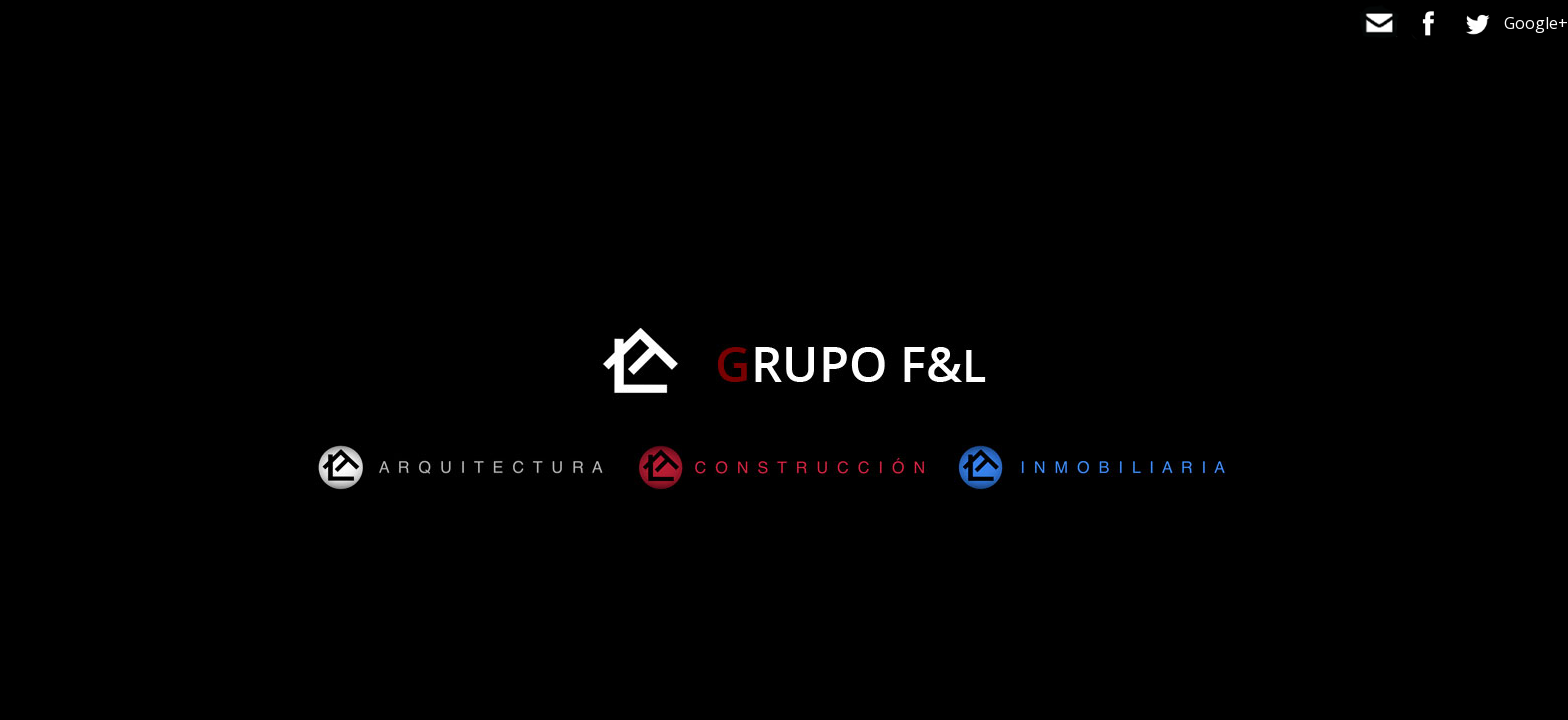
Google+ (1536, 23)
